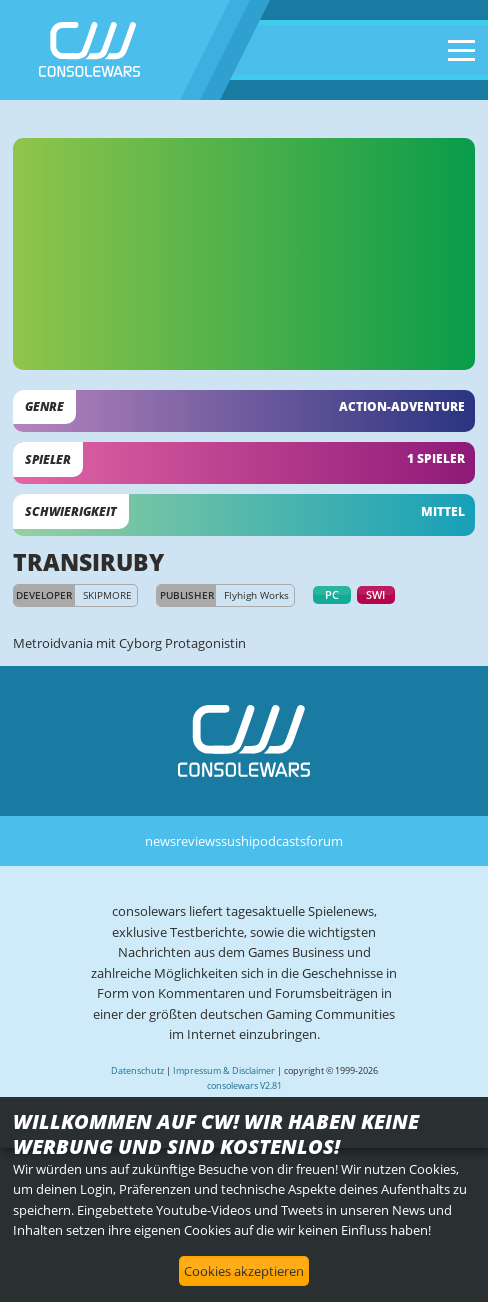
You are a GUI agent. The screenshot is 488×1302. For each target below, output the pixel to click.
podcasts (279, 841)
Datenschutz (137, 1070)
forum (324, 841)
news (160, 841)
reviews (198, 841)
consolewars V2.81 (244, 1085)
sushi (236, 841)
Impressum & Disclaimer (224, 1070)
